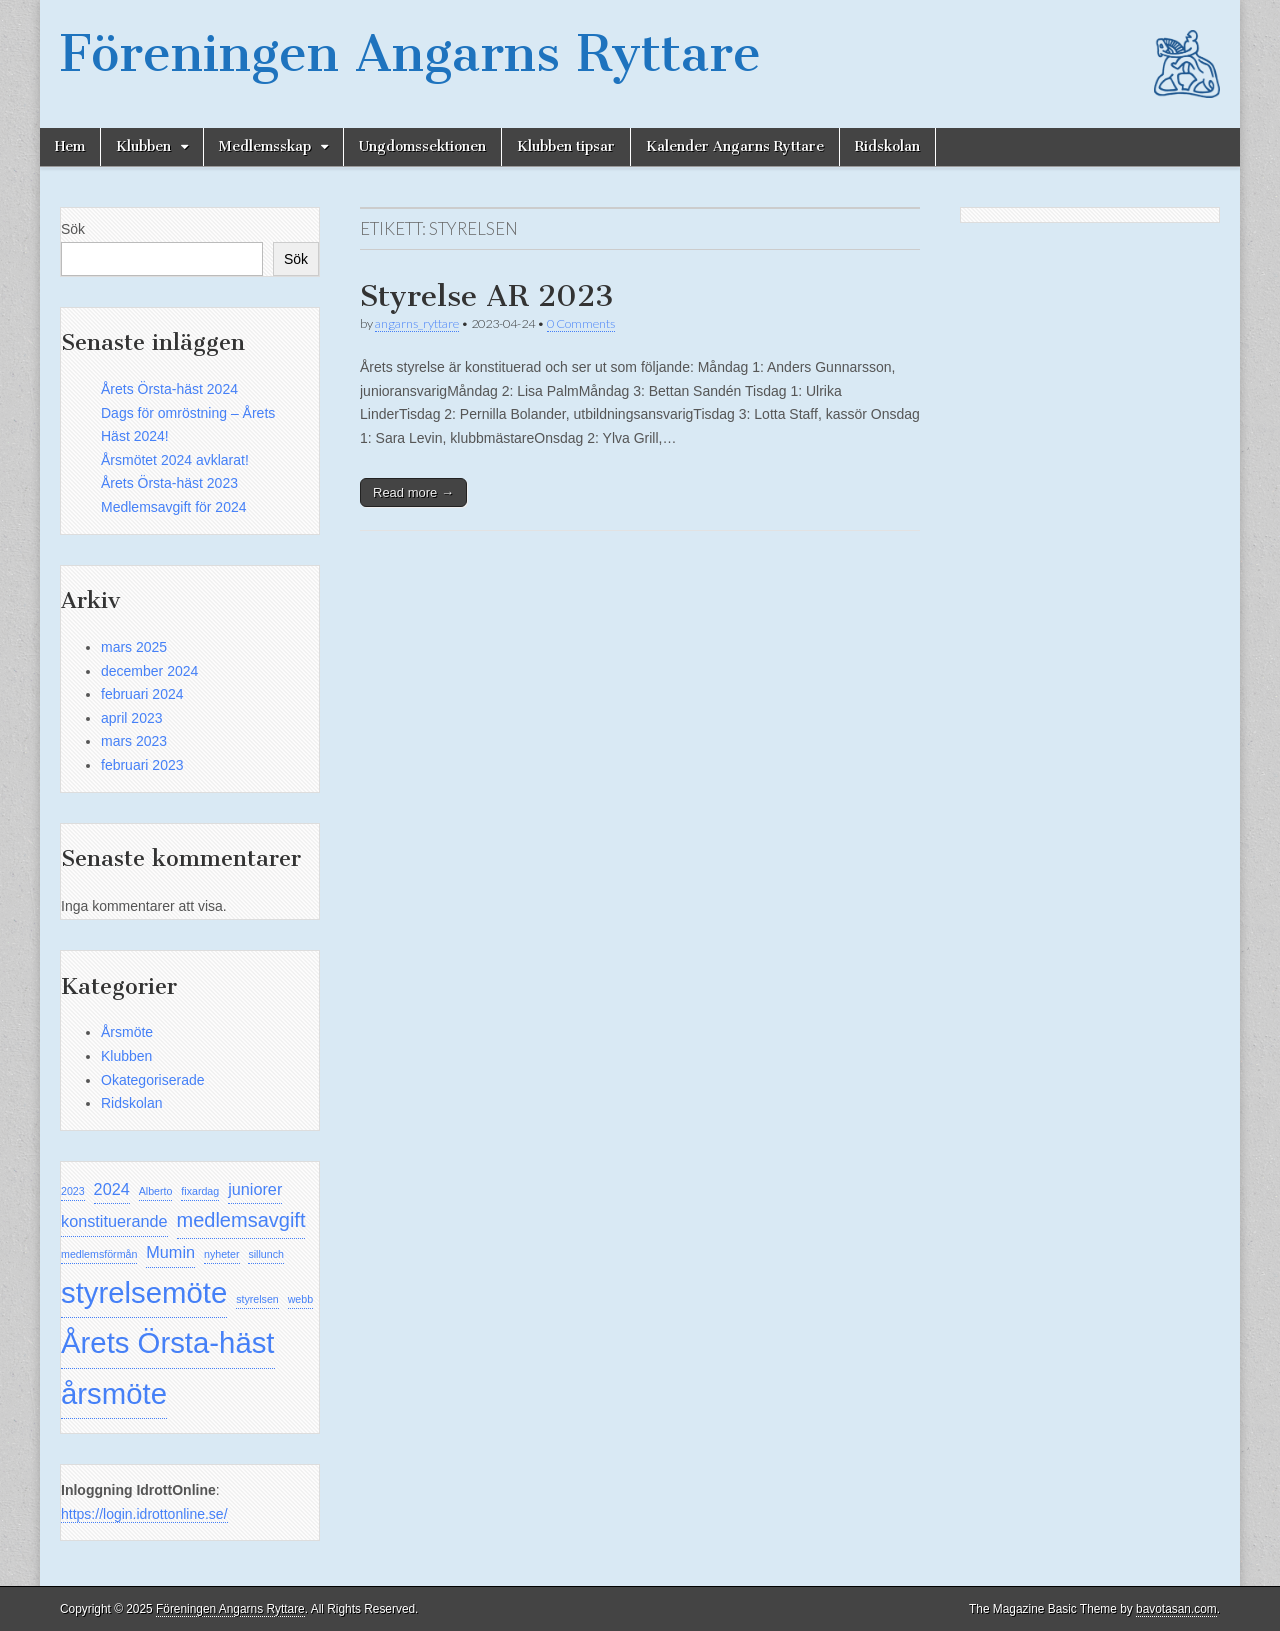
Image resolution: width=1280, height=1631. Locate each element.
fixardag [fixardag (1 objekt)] (200, 1191)
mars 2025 (134, 647)
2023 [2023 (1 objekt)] (73, 1191)
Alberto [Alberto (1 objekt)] (156, 1191)
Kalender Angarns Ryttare (735, 146)
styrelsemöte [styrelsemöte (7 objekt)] (144, 1292)
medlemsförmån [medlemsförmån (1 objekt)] (99, 1254)
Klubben (143, 146)
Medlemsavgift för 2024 (174, 507)
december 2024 (149, 671)
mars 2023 (134, 741)
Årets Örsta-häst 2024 (169, 389)
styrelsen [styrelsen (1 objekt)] (257, 1299)
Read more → (413, 492)
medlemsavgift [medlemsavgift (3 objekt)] (241, 1220)
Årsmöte (127, 1032)
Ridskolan (887, 146)
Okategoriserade (153, 1080)
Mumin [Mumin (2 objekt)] (170, 1252)
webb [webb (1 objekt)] (300, 1299)
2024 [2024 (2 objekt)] (112, 1189)
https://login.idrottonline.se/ (144, 1514)
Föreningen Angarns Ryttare (410, 53)
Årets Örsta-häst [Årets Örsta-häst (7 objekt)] (168, 1342)
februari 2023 (142, 765)
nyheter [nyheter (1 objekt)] (222, 1254)
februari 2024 (142, 694)
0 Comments (581, 323)
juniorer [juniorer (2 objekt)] (255, 1189)
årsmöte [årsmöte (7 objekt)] (114, 1393)
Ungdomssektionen (422, 146)
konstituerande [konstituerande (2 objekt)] (114, 1221)
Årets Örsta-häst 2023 (169, 483)
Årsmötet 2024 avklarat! (175, 460)
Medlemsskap (265, 146)
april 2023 (132, 718)
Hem (70, 146)
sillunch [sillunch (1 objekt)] (266, 1254)
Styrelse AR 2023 (487, 296)
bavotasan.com (1176, 1609)
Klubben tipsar (566, 146)
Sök (73, 229)
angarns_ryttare (417, 323)
